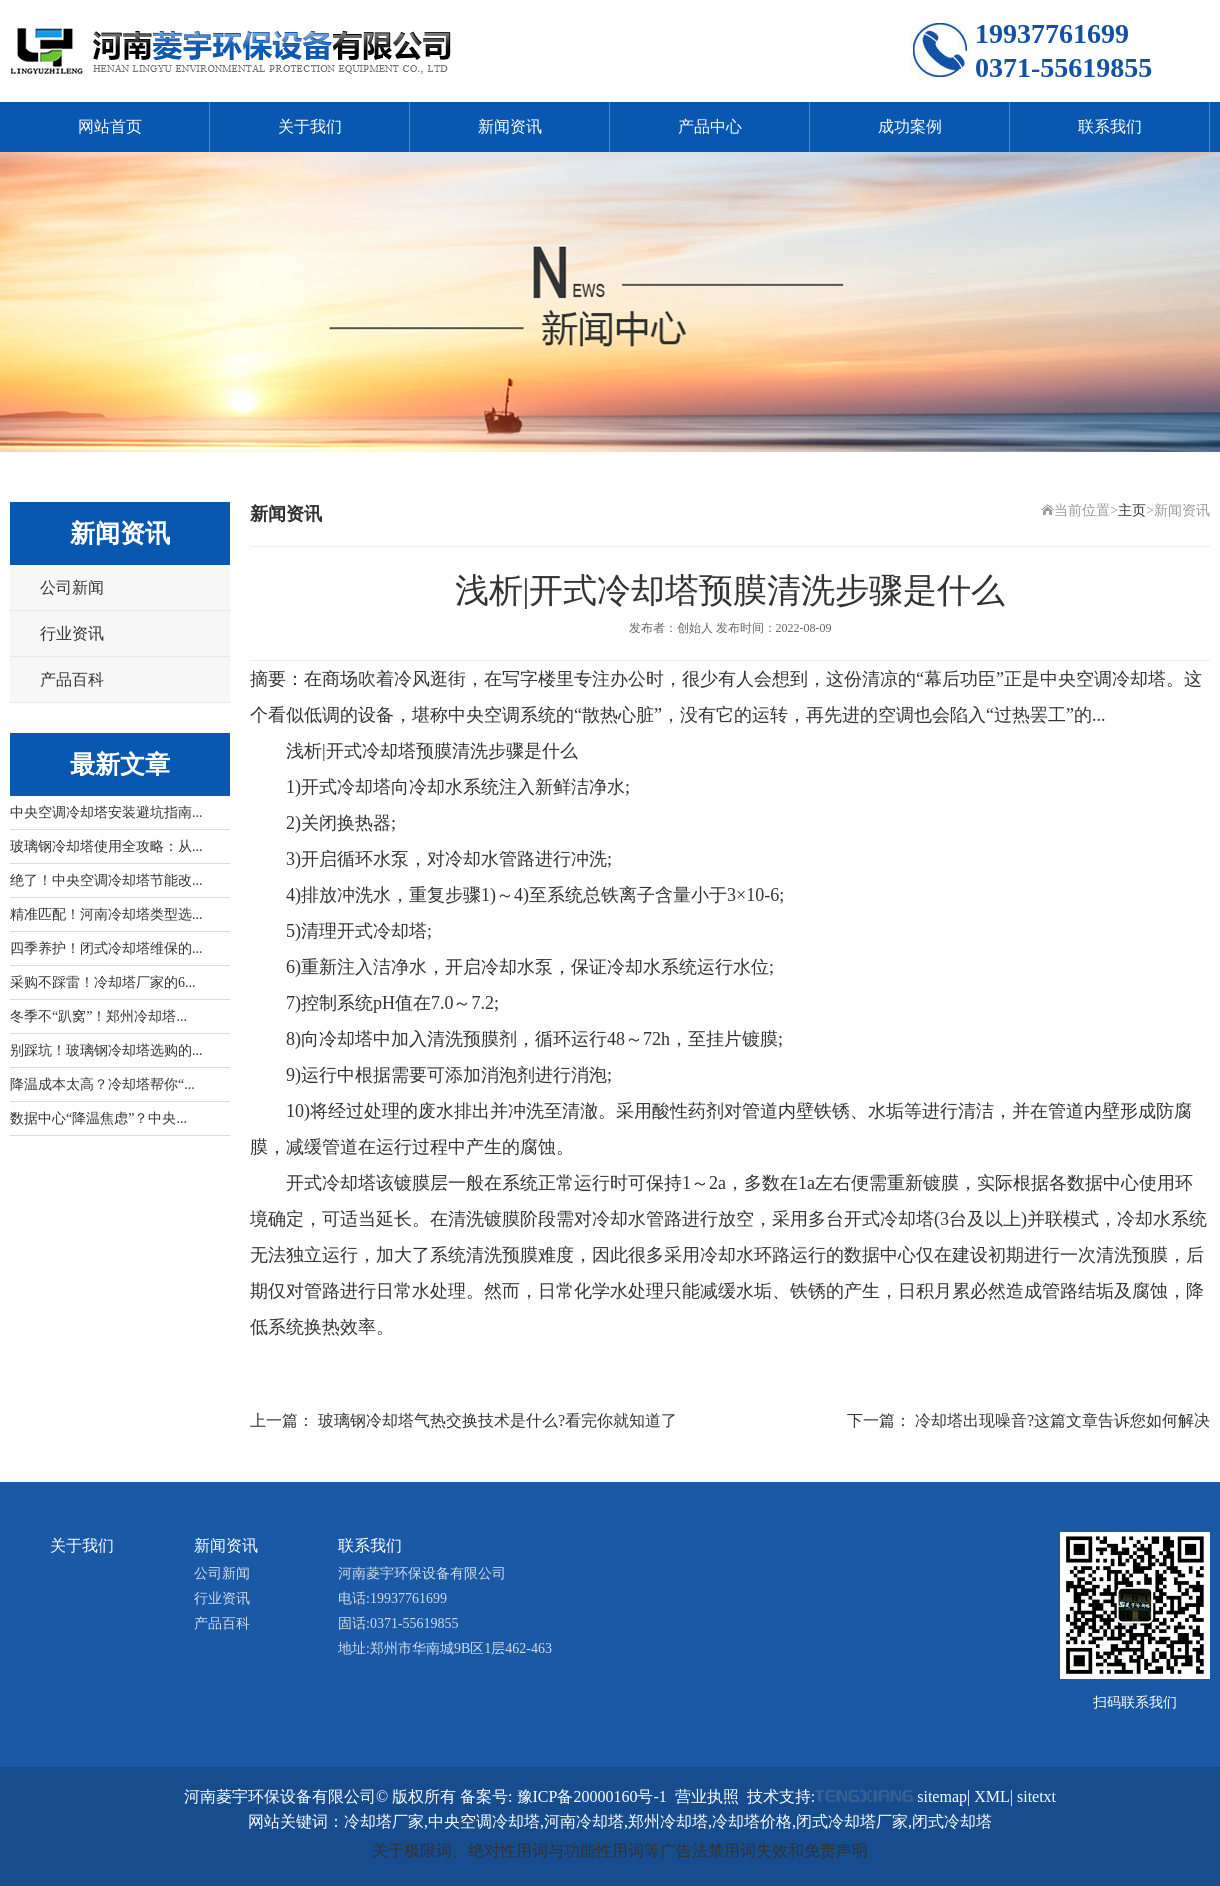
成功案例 (910, 126)
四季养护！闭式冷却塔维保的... (106, 948)
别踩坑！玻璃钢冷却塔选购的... (106, 1050)
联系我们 (1110, 126)
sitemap (942, 1796)
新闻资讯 (510, 126)
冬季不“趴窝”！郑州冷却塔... (98, 1016)
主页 (1132, 510)
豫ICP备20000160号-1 (592, 1796)
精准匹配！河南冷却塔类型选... (106, 914)
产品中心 (710, 126)
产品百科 (72, 679)
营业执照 (707, 1796)
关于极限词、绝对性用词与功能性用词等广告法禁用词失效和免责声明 (620, 1850)
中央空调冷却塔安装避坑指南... (106, 812)
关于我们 (310, 126)
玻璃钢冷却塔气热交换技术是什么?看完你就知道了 (497, 1420)
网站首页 (110, 126)
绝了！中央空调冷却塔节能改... (106, 880)
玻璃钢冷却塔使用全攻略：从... (106, 846)
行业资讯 (72, 633)
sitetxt (1036, 1796)
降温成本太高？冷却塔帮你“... (102, 1084)
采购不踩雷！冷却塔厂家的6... (103, 982)
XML (992, 1796)
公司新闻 (72, 587)
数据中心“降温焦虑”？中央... (98, 1118)
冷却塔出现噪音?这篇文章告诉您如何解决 (1062, 1420)
